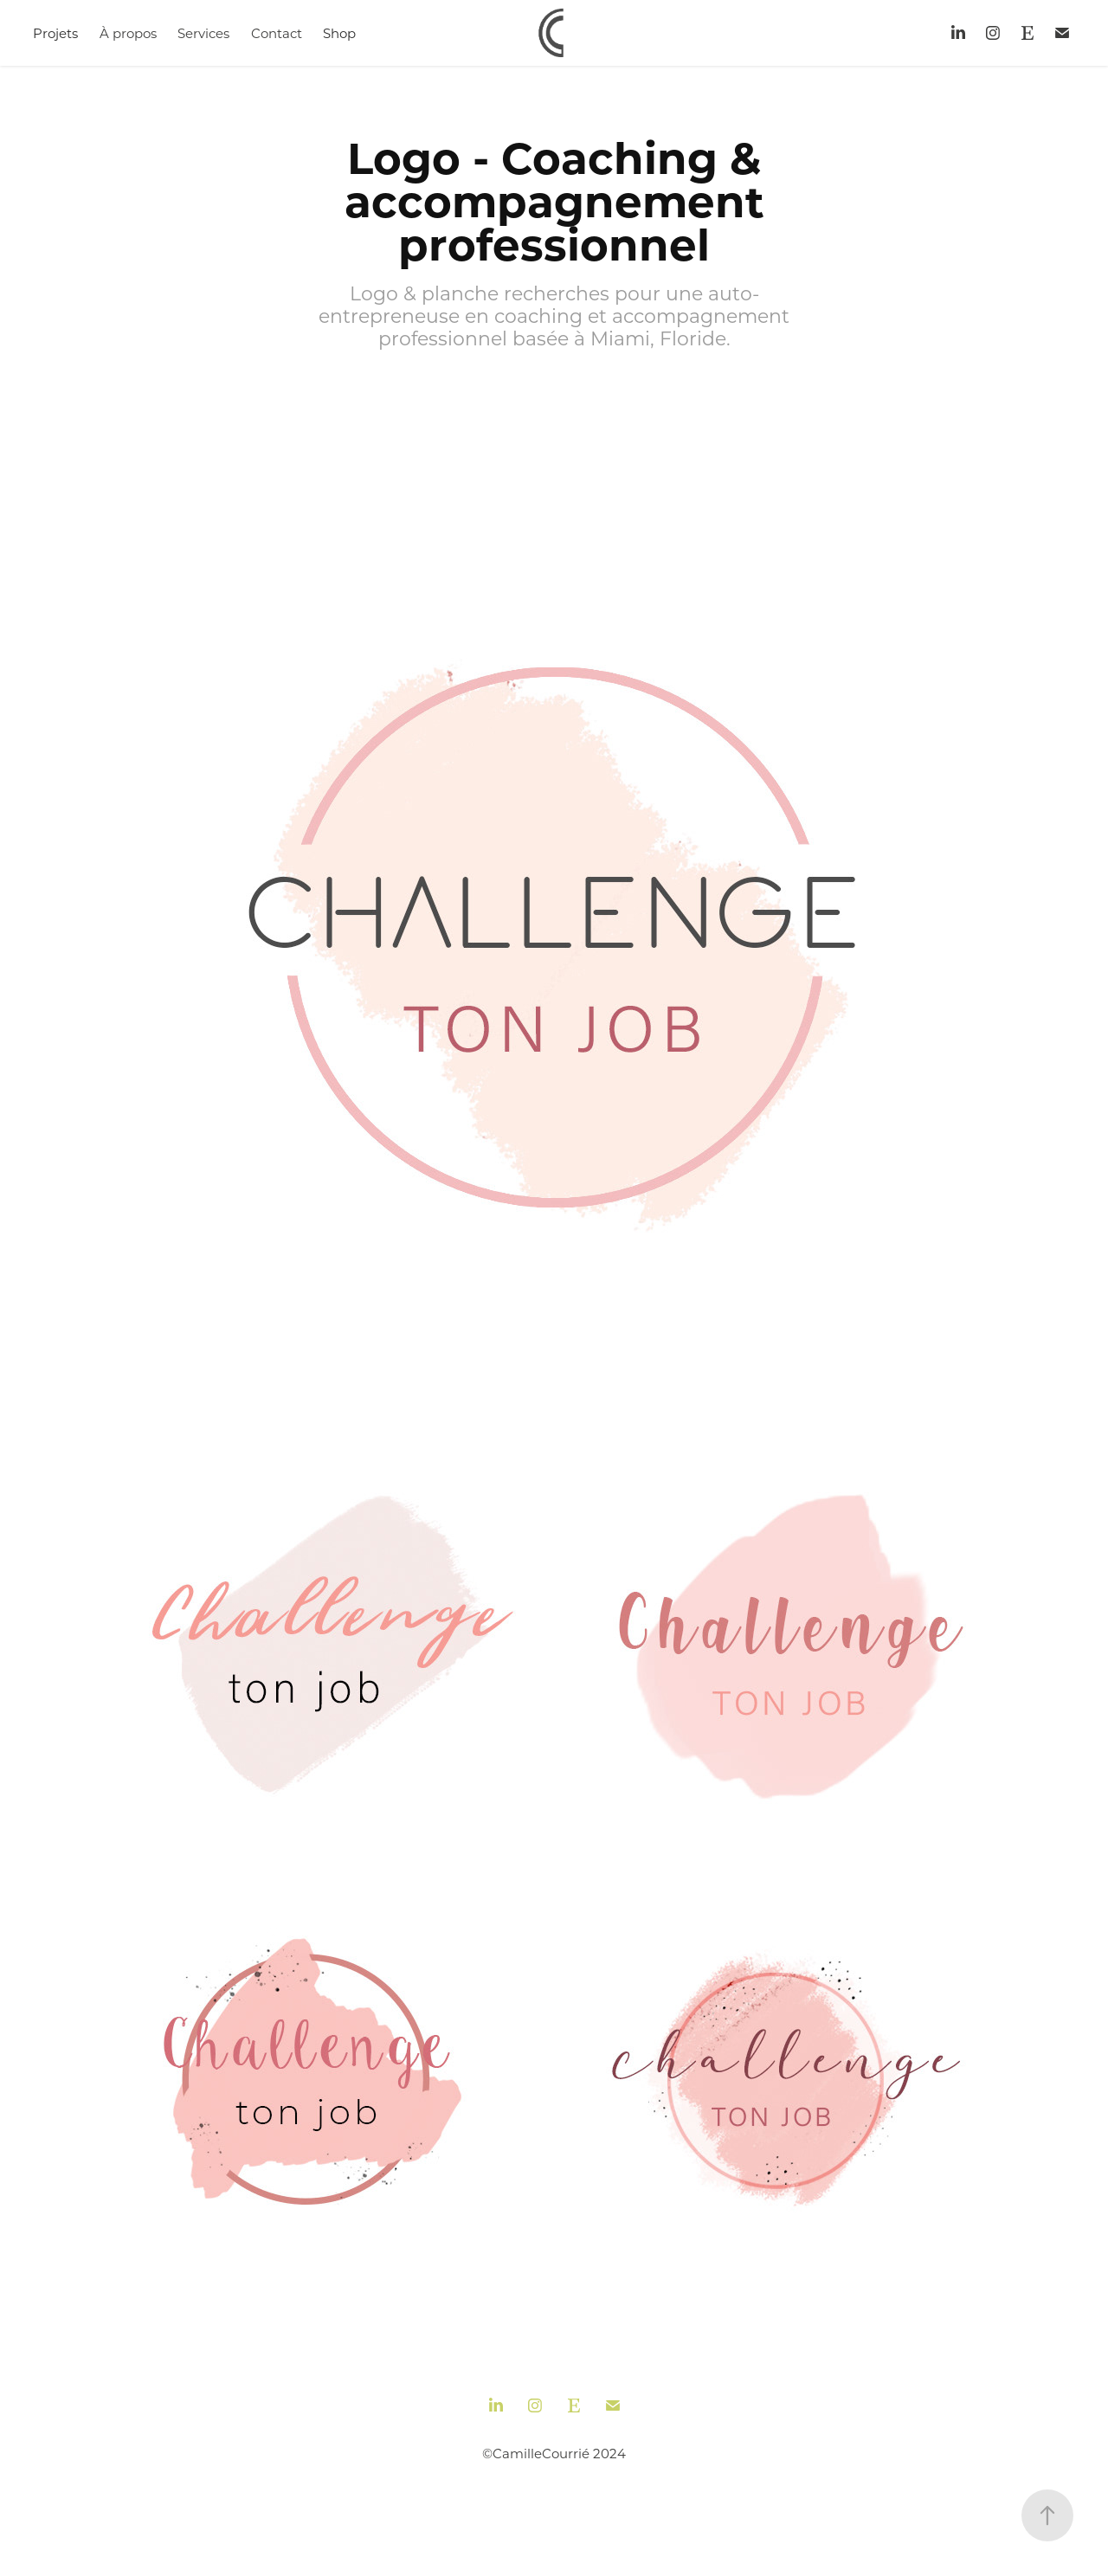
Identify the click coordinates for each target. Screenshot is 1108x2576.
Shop (339, 33)
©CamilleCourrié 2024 (554, 2453)
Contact (276, 33)
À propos (128, 33)
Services (203, 33)
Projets (55, 33)
